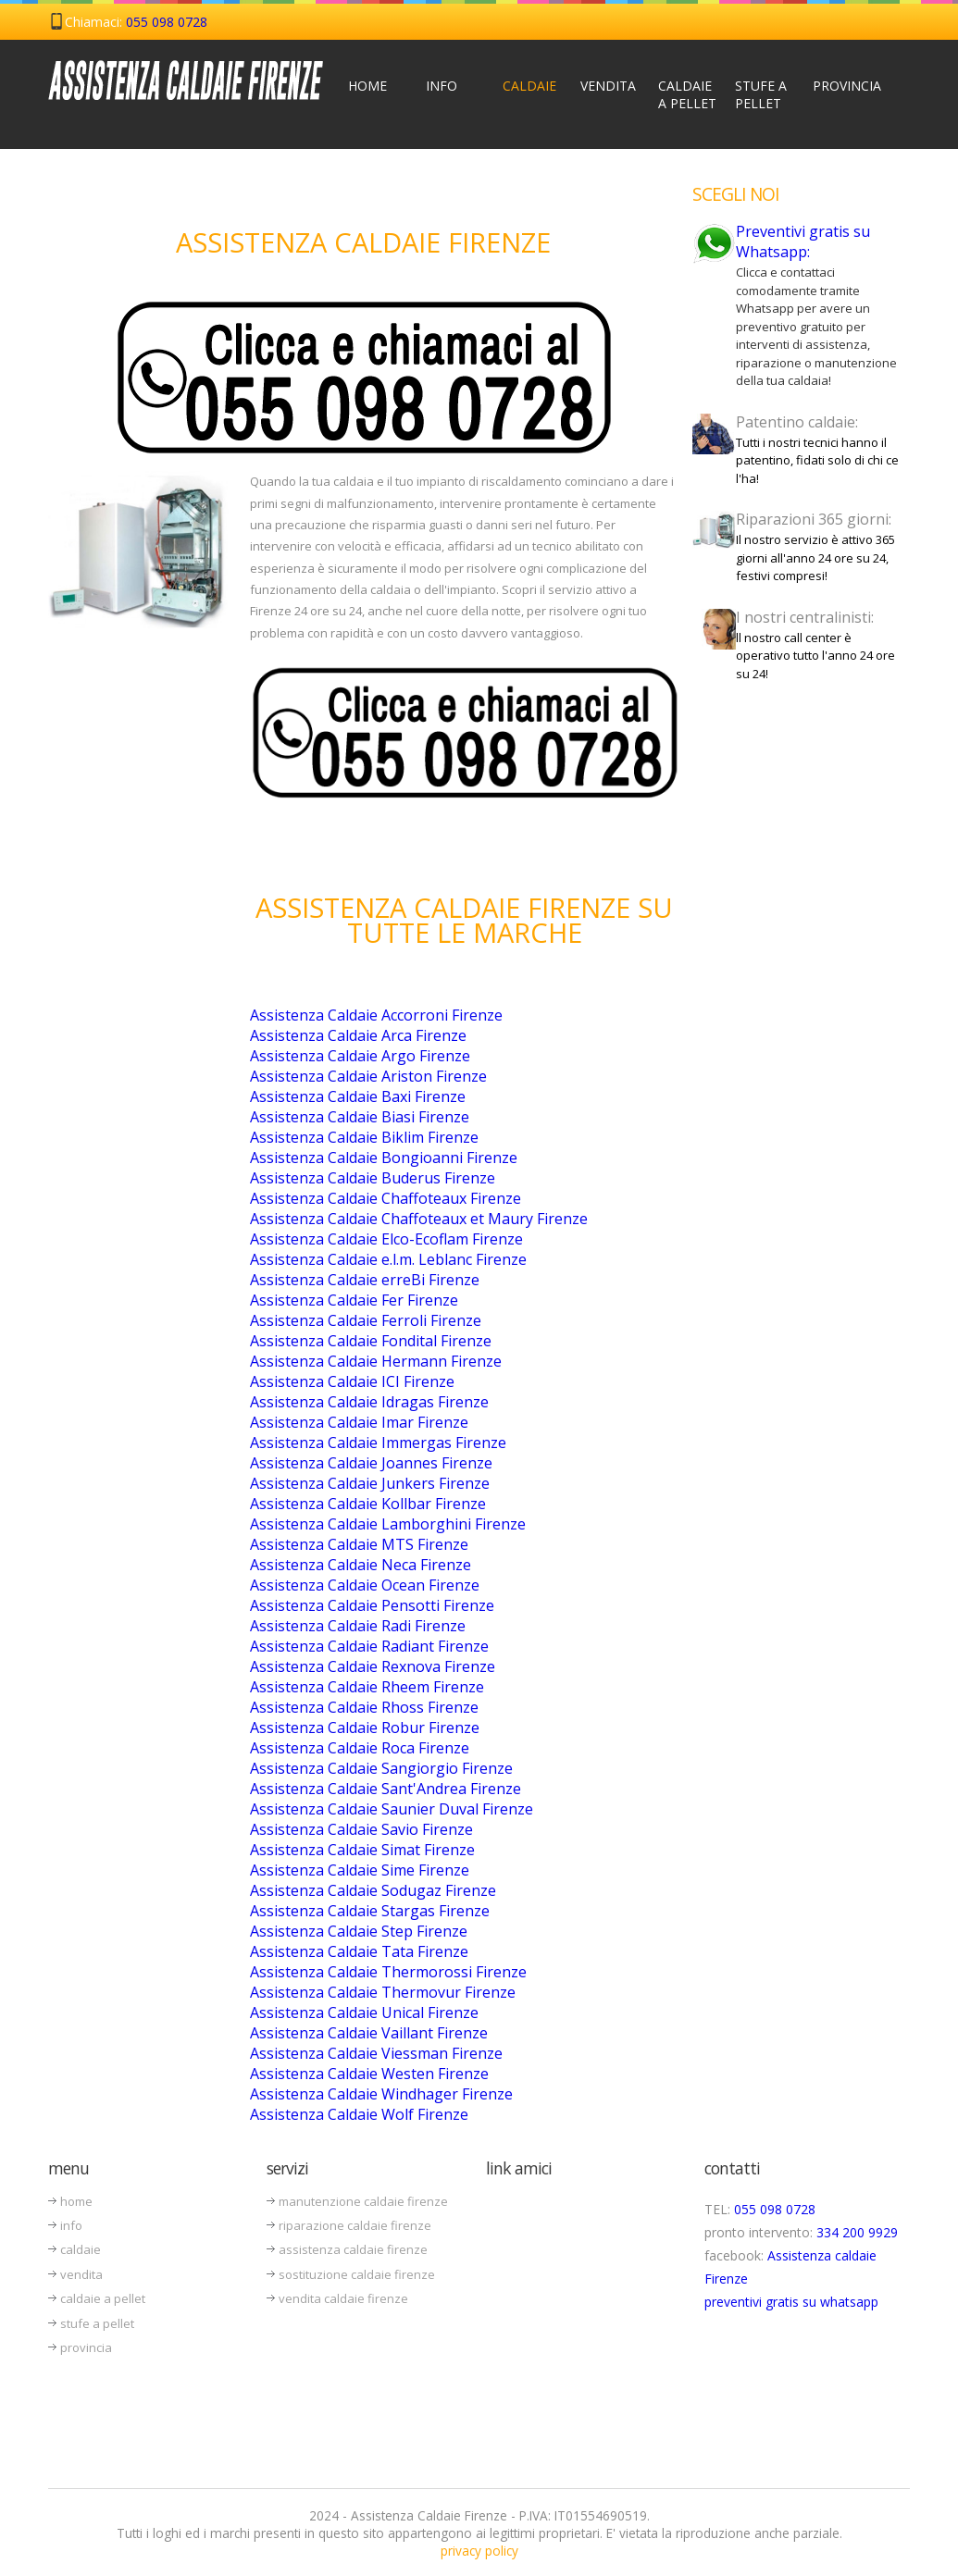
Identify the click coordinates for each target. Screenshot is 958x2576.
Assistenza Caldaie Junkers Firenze (370, 1483)
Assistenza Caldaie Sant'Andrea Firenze (385, 1788)
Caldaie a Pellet (687, 94)
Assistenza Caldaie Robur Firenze (364, 1727)
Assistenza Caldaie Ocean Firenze (364, 1585)
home (76, 2201)
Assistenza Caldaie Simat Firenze (362, 1849)
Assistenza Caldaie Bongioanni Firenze (383, 1157)
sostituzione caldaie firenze (357, 2274)
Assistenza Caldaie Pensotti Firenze (372, 1605)
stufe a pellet (97, 2323)
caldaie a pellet (102, 2298)
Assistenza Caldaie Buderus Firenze (372, 1178)
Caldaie (529, 85)
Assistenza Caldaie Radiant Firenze (369, 1646)
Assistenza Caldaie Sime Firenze (359, 1870)
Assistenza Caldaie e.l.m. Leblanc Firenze (388, 1259)
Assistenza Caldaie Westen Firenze (369, 2073)
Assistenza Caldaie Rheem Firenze (367, 1687)
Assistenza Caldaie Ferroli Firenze (365, 1320)
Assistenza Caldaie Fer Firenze (354, 1300)
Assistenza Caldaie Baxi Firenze (358, 1096)
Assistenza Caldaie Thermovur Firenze (383, 1992)
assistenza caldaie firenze (353, 2249)
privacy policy (479, 2550)
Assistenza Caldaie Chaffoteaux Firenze (385, 1198)
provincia (86, 2347)
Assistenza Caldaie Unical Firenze (364, 2012)
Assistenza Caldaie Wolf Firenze (359, 2114)
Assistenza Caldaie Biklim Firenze (364, 1137)
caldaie (80, 2249)
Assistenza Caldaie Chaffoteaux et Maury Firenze (419, 1218)
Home (367, 85)
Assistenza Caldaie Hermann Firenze (376, 1361)
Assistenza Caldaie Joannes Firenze (371, 1463)
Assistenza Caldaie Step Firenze (358, 1931)
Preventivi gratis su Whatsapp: (803, 241)
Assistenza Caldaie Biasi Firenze (359, 1117)
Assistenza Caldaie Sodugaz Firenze (373, 1890)
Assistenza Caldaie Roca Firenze (359, 1748)
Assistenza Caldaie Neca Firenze (360, 1564)
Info (441, 85)
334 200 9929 (857, 2232)
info (71, 2225)
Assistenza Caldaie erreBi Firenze (364, 1279)
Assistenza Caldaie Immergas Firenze (378, 1442)
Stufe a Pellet (761, 94)
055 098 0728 (166, 22)
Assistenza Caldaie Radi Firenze (358, 1626)
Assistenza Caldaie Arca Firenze (358, 1035)
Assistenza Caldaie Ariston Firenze (368, 1076)
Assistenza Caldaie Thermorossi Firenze (388, 1972)
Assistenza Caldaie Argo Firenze (360, 1056)
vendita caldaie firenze (343, 2298)
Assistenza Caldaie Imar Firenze (359, 1422)
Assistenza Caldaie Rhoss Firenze (364, 1707)
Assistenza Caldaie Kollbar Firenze (368, 1503)
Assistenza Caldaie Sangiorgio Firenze (381, 1768)
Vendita (608, 85)
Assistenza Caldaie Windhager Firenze (381, 2094)
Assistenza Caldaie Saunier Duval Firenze (391, 1809)
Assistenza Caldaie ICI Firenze (352, 1381)
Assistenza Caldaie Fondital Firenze (370, 1341)
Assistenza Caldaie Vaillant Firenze (369, 2033)
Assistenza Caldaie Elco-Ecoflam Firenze (386, 1239)
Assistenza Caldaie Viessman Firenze (376, 2053)
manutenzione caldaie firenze (363, 2201)
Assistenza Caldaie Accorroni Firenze (376, 1015)
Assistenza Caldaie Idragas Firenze (369, 1402)
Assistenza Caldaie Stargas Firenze (370, 1911)
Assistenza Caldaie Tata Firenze (359, 1951)
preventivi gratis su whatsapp (791, 2301)
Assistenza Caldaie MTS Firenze (359, 1544)
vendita (81, 2274)
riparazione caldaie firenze (355, 2225)
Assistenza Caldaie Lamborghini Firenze (388, 1524)
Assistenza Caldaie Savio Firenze (361, 1829)
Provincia (844, 85)
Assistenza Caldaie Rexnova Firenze (372, 1666)
